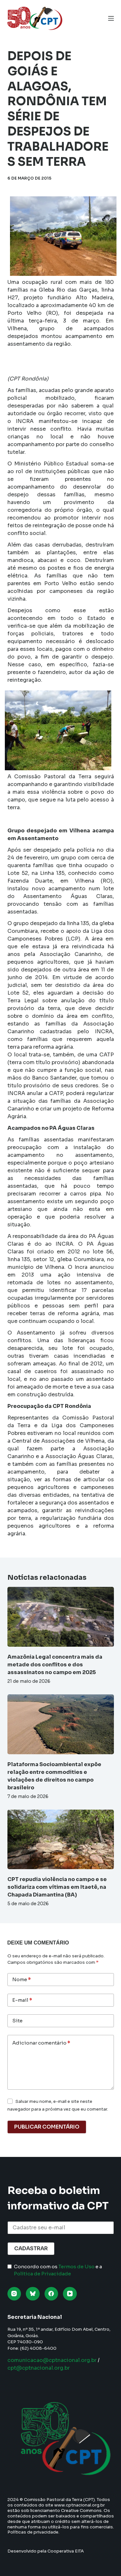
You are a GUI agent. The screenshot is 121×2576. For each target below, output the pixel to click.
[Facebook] (51, 2294)
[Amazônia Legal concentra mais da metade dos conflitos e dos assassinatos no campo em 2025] (60, 1617)
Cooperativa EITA (65, 2551)
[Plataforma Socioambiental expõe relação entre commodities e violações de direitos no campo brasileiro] (60, 1724)
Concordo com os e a (58, 2270)
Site (17, 2021)
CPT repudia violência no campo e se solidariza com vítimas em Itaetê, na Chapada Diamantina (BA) (57, 1887)
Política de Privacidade (42, 2274)
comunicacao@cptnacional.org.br (51, 2360)
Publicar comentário (46, 2126)
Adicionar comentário (41, 2043)
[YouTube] (70, 2294)
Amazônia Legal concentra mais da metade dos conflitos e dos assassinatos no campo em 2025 (54, 1664)
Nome (21, 1979)
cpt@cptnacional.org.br (38, 2368)
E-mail (22, 2000)
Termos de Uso (76, 2266)
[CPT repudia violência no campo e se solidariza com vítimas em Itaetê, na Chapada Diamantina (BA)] (60, 1839)
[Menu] (111, 18)
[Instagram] (14, 2294)
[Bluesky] (33, 2294)
